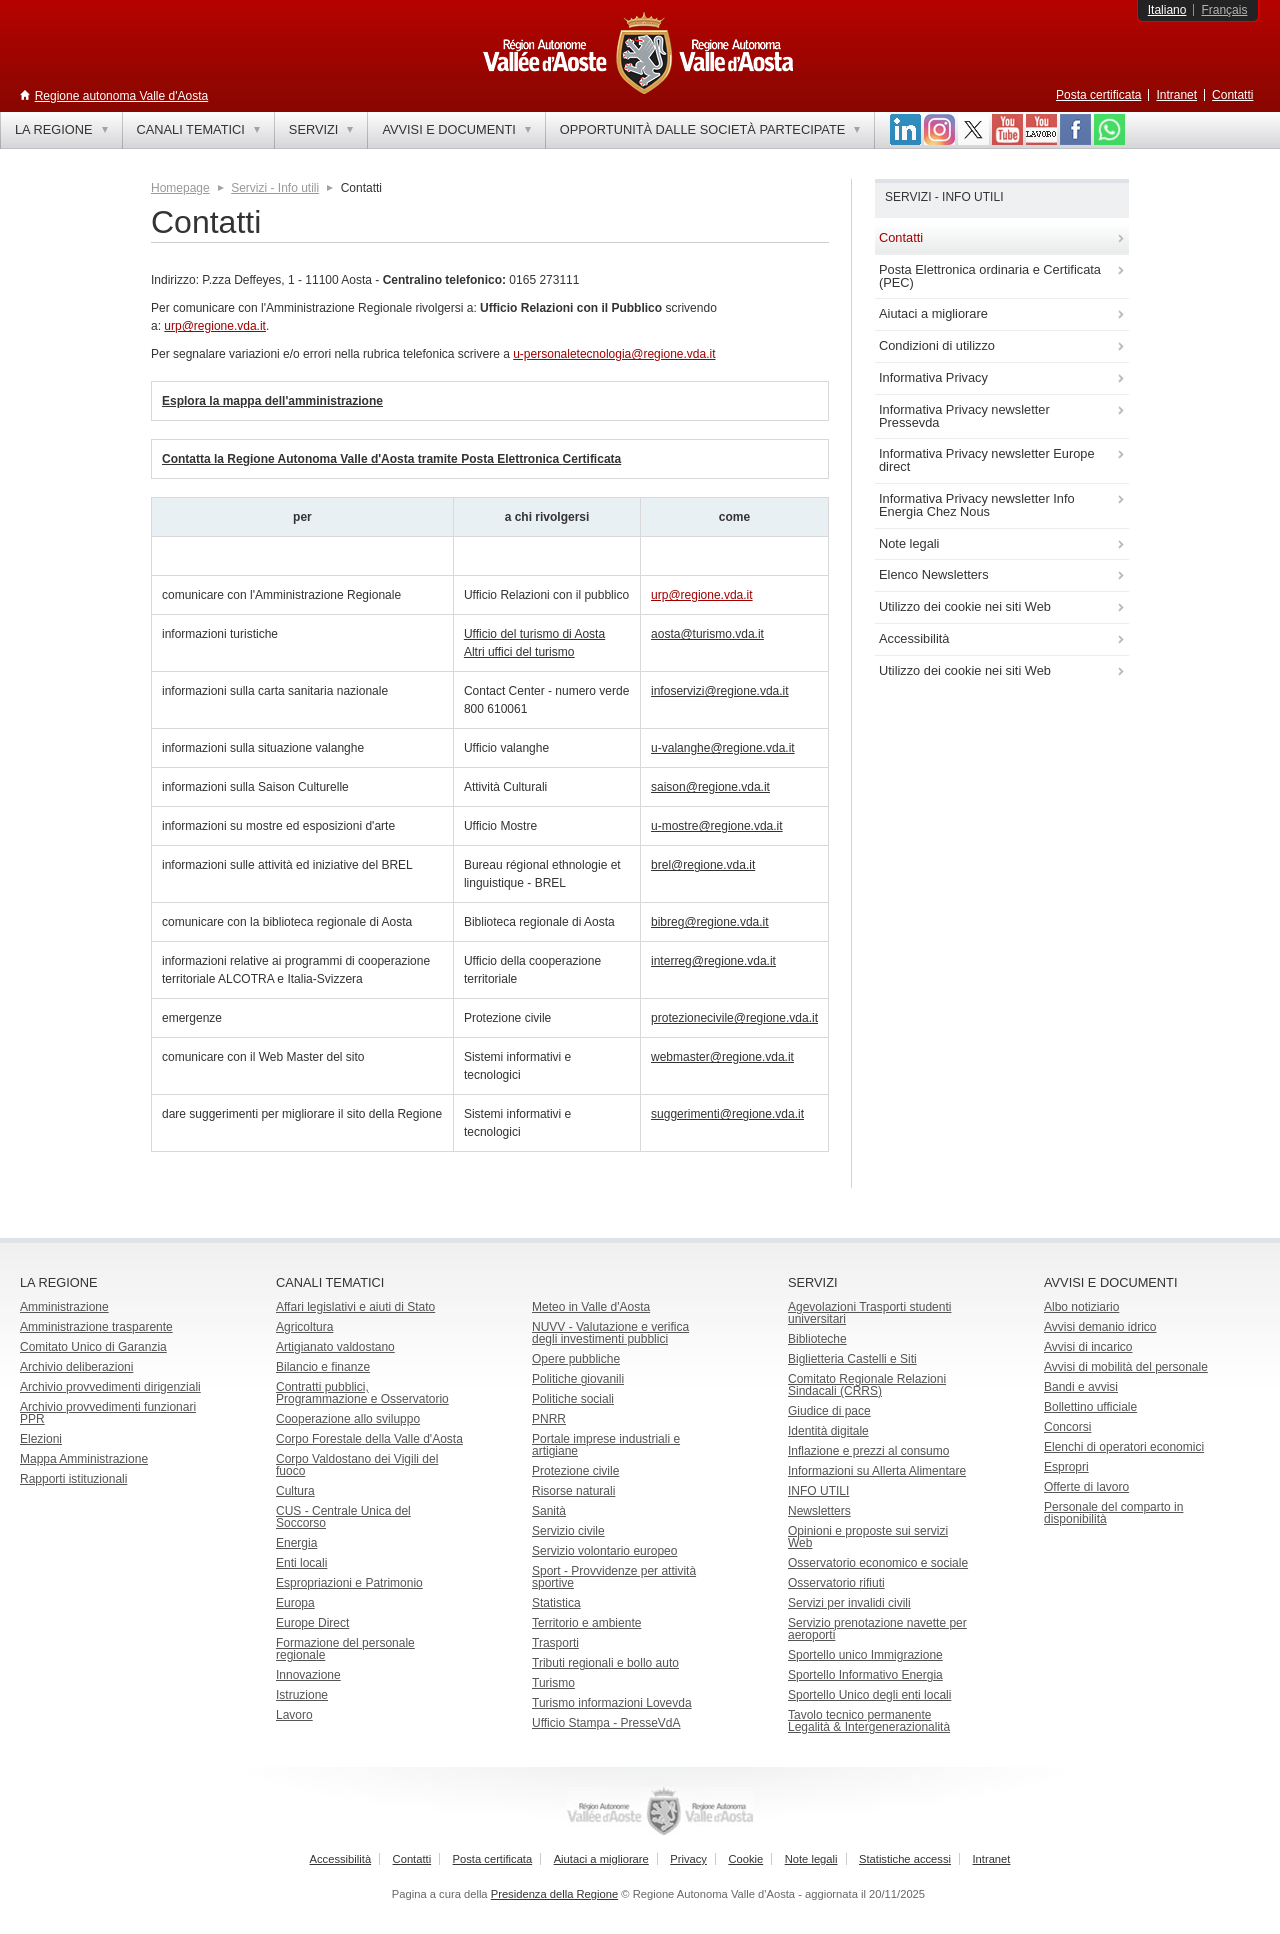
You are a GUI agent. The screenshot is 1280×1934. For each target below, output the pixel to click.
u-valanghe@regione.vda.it (723, 748)
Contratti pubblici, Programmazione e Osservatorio (362, 1393)
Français (1224, 10)
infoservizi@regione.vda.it (720, 691)
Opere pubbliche (576, 1359)
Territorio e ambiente (586, 1623)
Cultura (295, 1491)
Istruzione (302, 1695)
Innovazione (308, 1675)
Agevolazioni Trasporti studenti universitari (869, 1313)
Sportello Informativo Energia (865, 1675)
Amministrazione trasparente (96, 1327)
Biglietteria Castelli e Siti (852, 1359)
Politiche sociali (573, 1399)
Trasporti (555, 1643)
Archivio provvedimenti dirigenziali (110, 1387)
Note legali (811, 1859)
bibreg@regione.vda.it (710, 922)
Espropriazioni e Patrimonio (349, 1583)
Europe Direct (312, 1623)
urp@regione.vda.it (215, 326)
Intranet (1176, 95)
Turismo (553, 1683)
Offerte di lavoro (1086, 1487)
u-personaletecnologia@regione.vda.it (614, 354)
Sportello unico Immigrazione (865, 1655)
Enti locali (301, 1563)
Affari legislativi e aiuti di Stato (355, 1307)
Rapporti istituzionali (73, 1479)
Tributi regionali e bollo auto (605, 1663)
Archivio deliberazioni (76, 1367)
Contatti (1232, 95)
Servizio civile (568, 1531)
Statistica (556, 1603)
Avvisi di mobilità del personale (1126, 1367)
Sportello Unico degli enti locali (869, 1695)
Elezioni (41, 1439)
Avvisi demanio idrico (1100, 1327)
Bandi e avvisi (1081, 1387)
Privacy (688, 1859)
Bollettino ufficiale (1090, 1407)
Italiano (1167, 10)
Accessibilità (341, 1859)
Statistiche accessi (905, 1859)
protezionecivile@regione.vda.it (734, 1018)
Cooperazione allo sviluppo (348, 1419)
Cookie (745, 1859)
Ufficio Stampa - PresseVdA (606, 1723)
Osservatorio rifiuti (836, 1583)
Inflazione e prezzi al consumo (868, 1451)
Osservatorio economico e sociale (878, 1563)
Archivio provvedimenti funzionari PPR (108, 1413)
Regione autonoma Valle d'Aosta (122, 96)
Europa (295, 1603)
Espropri (1066, 1467)
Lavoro (294, 1715)
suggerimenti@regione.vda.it (727, 1114)
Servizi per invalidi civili (849, 1603)
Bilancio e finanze (323, 1367)
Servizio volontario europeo (604, 1551)
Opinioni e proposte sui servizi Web (868, 1537)
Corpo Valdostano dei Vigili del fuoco (357, 1465)
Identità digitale (828, 1431)
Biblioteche (817, 1339)
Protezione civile (575, 1471)
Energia (296, 1543)
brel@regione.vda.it (703, 865)
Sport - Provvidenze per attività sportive (614, 1577)
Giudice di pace (829, 1411)
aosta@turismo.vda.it (707, 634)
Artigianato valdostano (335, 1347)
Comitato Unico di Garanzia (93, 1347)
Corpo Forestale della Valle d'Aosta (369, 1439)
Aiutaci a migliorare (601, 1859)
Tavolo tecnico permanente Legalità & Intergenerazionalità (869, 1721)
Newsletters (819, 1511)
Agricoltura (304, 1327)
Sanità (549, 1511)
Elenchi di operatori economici (1124, 1447)
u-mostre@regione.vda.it (717, 826)
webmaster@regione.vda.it (722, 1057)
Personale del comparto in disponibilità (1113, 1513)
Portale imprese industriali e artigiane (606, 1445)
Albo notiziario (1081, 1307)
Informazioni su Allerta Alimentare (877, 1471)
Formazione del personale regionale (345, 1649)
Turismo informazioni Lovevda (612, 1703)
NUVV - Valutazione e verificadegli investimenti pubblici (610, 1333)
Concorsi (1067, 1427)
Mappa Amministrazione (84, 1459)
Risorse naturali (573, 1491)
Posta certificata (1098, 95)
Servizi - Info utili (275, 188)
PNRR (549, 1419)
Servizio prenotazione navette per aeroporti (877, 1629)
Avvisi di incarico (1088, 1347)
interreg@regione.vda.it (713, 961)
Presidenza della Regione (555, 1894)
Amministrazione (64, 1307)
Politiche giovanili (578, 1379)
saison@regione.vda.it (710, 787)
